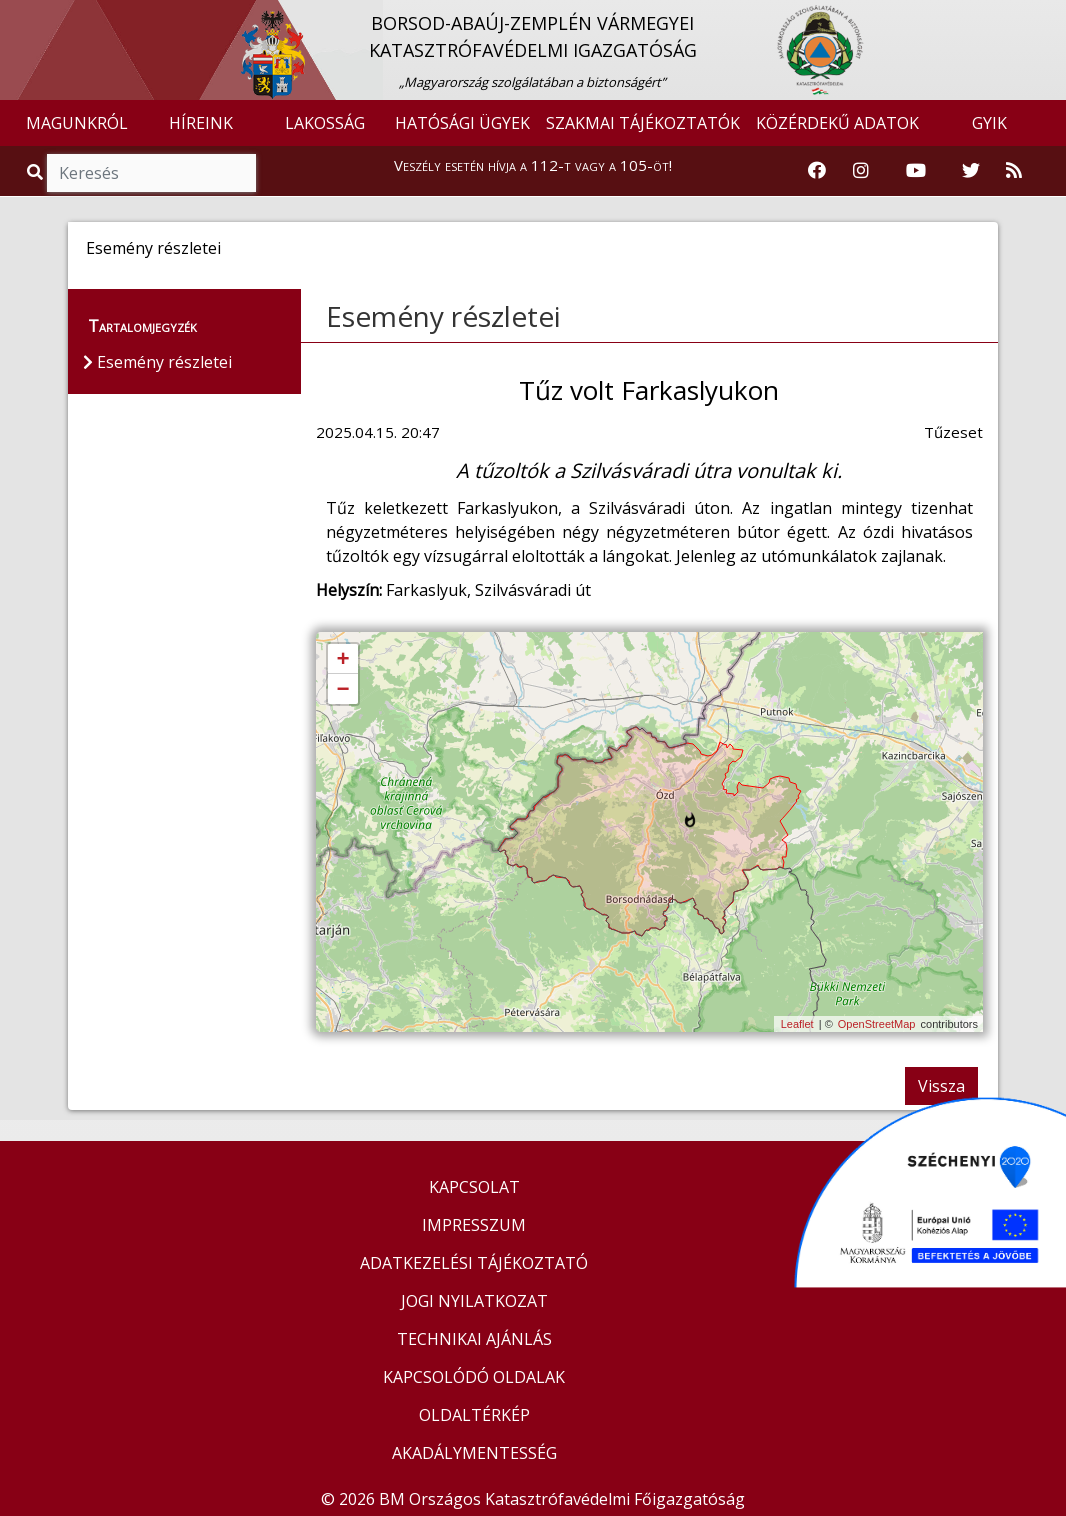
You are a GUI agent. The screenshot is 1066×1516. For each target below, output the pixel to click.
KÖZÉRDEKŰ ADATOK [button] (837, 123)
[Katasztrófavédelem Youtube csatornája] (916, 171)
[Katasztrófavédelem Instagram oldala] (861, 171)
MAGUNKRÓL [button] (77, 123)
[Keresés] (151, 173)
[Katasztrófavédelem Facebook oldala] (817, 171)
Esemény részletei (443, 316)
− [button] (342, 690)
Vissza (941, 1086)
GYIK (989, 123)
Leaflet (797, 1024)
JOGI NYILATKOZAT (474, 1301)
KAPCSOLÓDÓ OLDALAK (474, 1377)
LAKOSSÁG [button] (325, 123)
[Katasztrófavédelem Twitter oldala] (971, 171)
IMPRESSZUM (474, 1225)
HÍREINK (201, 123)
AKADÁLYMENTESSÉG (474, 1453)
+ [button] (342, 660)
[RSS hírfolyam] (1014, 171)
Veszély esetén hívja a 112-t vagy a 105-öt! (533, 165)
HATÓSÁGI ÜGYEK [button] (462, 123)
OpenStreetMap (877, 1024)
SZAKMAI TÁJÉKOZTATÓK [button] (643, 123)
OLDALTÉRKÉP (474, 1415)
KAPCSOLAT (474, 1187)
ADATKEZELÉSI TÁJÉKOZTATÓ (474, 1263)
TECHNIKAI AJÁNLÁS (474, 1339)
